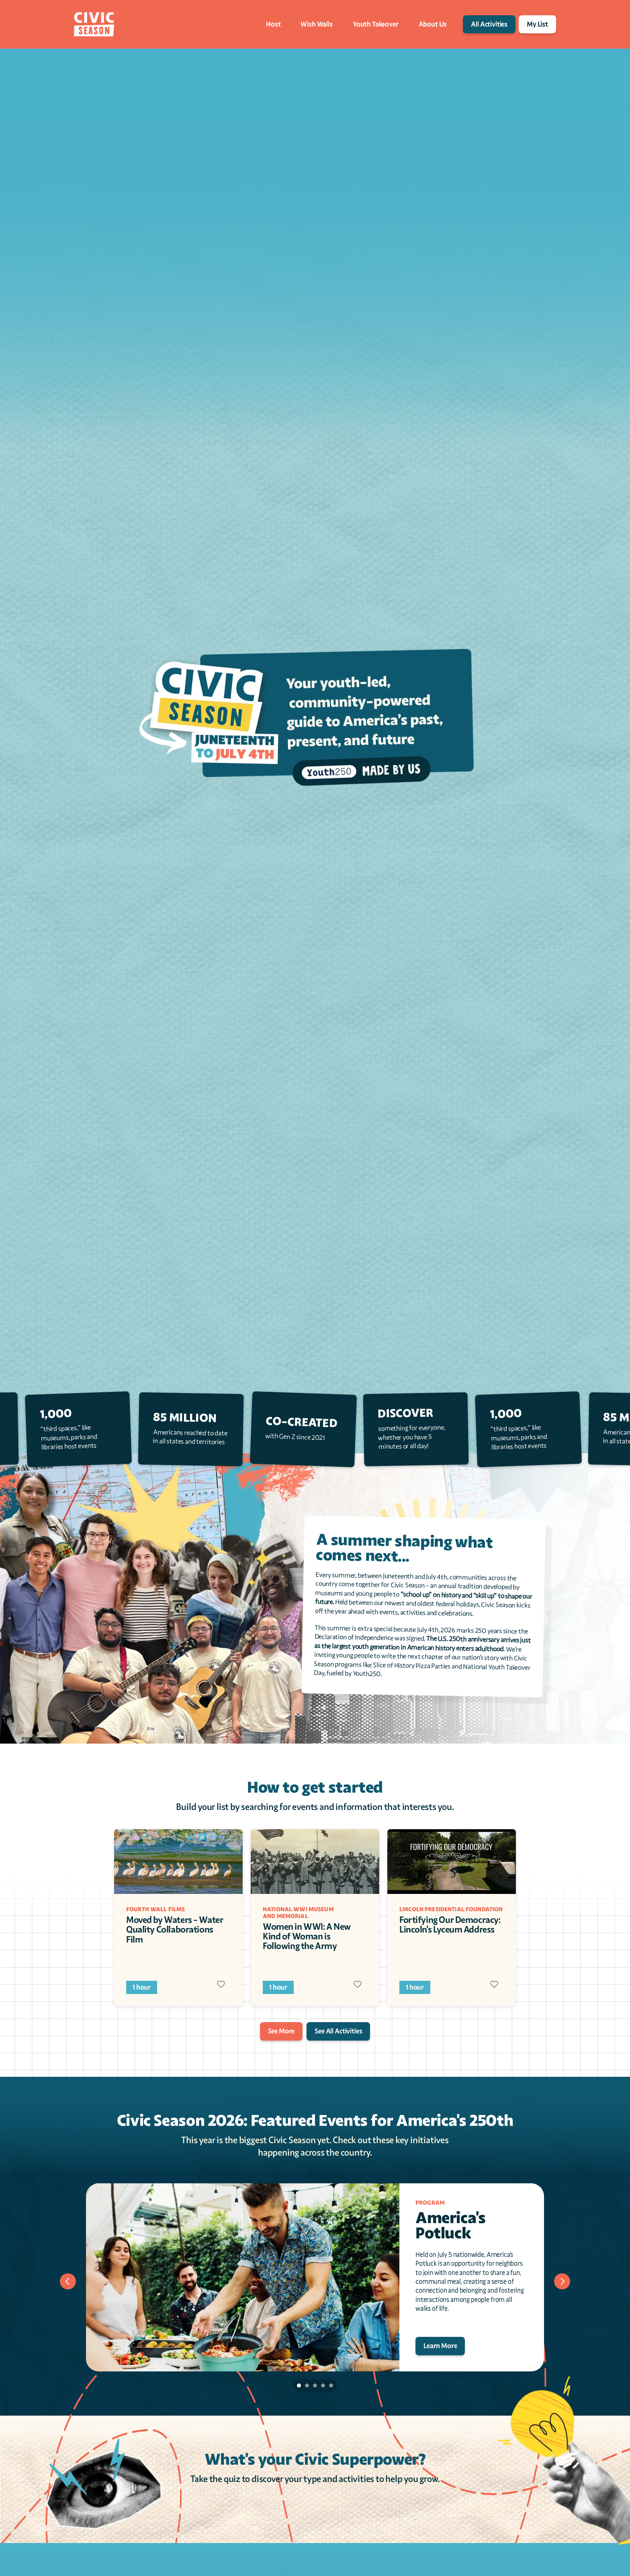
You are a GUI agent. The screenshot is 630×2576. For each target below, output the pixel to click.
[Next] (562, 2281)
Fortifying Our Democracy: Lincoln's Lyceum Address (450, 1924)
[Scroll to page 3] (315, 2385)
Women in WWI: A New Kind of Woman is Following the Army (307, 1936)
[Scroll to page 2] (307, 2385)
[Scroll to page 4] (323, 2385)
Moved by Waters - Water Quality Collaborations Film (175, 1929)
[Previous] (68, 2281)
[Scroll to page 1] (298, 2385)
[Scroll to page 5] (332, 2385)
